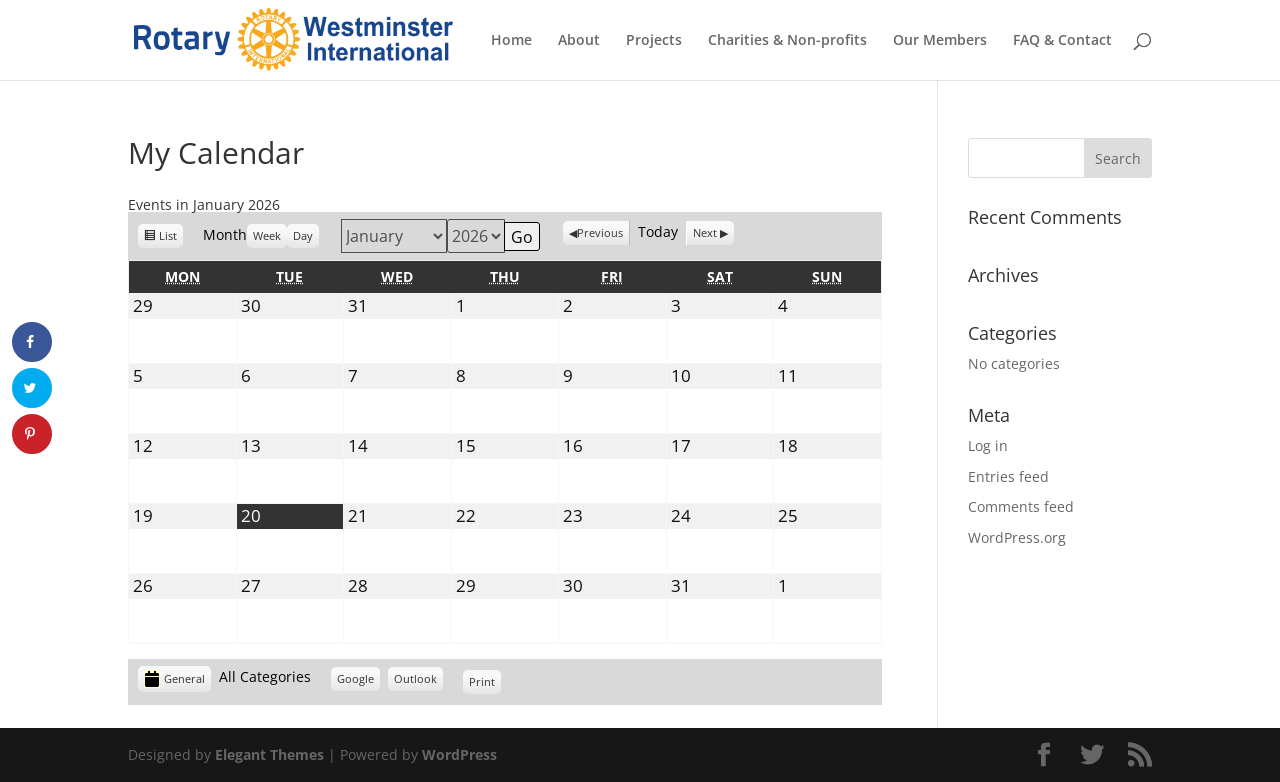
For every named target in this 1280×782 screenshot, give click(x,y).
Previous (600, 232)
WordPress (459, 754)
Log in (988, 445)
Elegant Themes (269, 754)
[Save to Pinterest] (32, 434)
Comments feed (1021, 506)
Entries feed (1008, 476)
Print (485, 681)
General (174, 679)
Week (267, 235)
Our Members (940, 41)
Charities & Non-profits (787, 41)
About (579, 41)
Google (358, 681)
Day (303, 235)
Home (511, 41)
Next (705, 232)
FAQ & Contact (1062, 41)
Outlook (418, 681)
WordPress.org (1017, 537)
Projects (654, 41)
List (171, 238)
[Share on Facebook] (32, 342)
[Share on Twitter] (32, 388)
